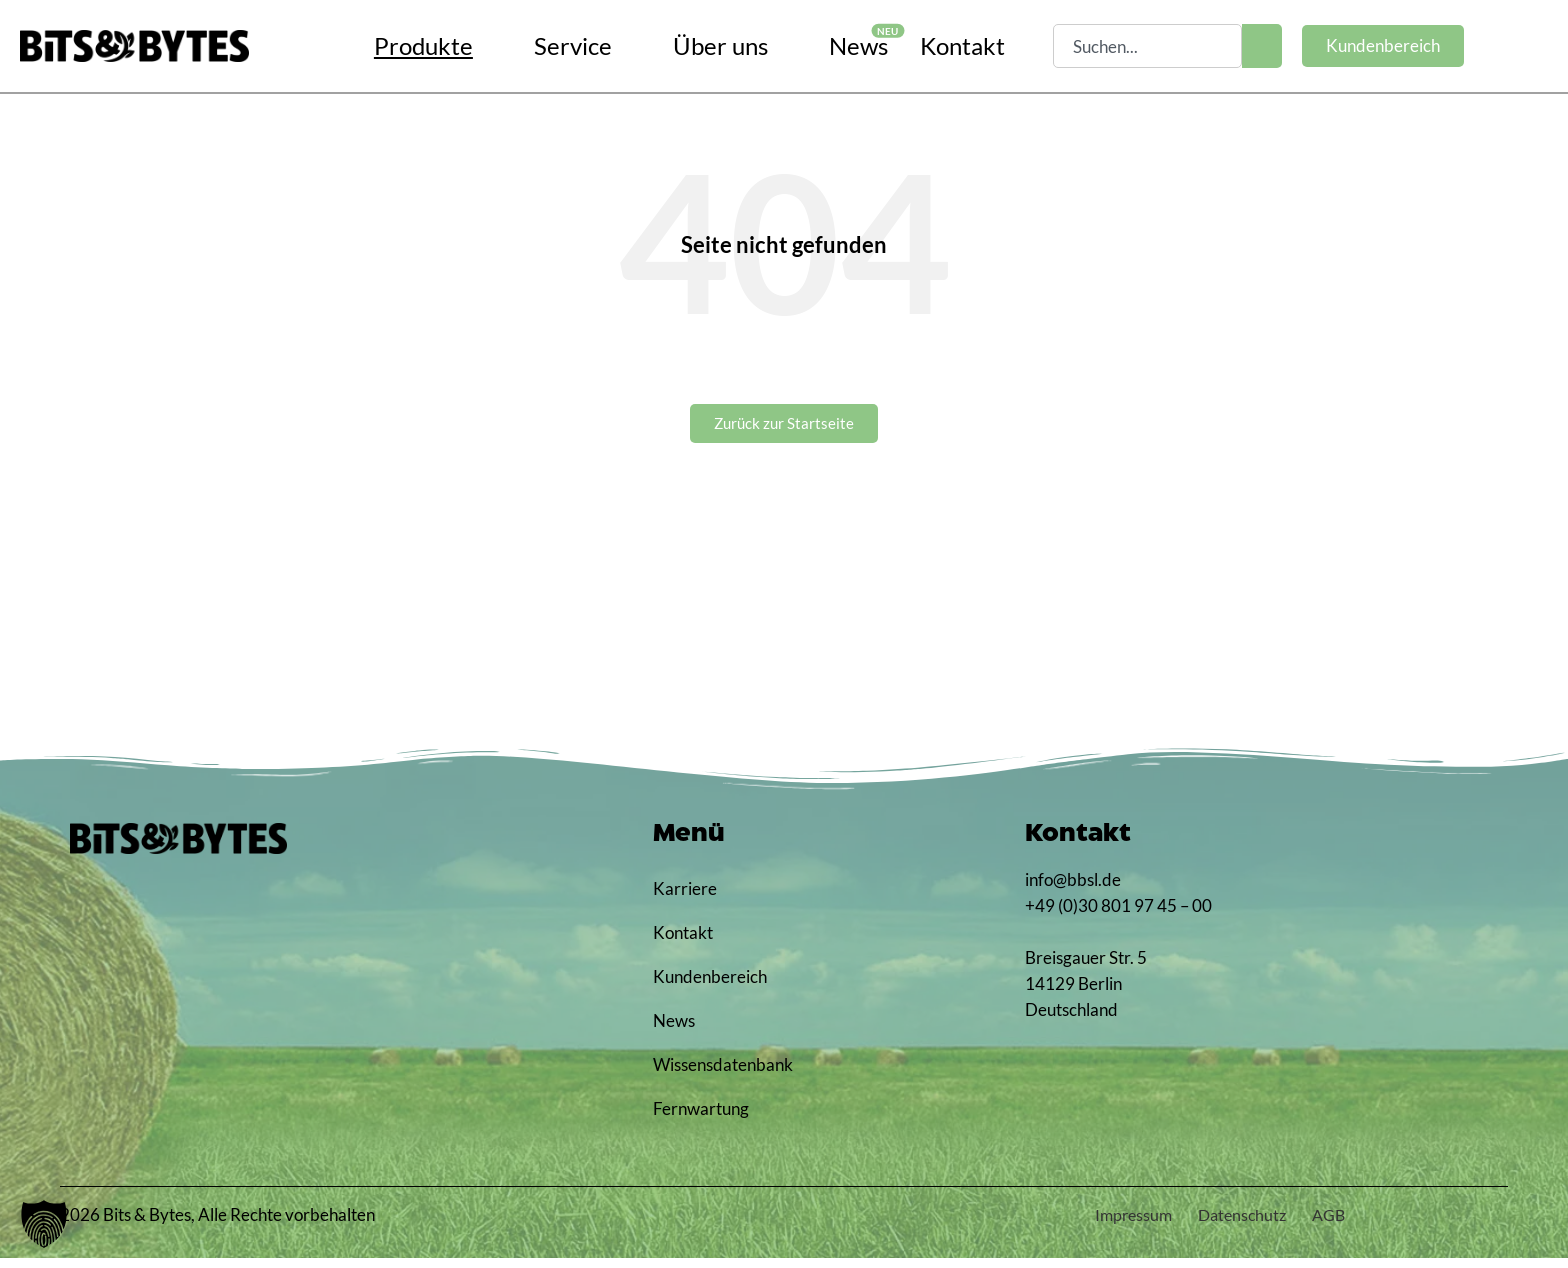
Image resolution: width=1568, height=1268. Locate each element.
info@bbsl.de (1073, 889)
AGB (1320, 1224)
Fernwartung (701, 1118)
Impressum (1089, 1224)
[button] (44, 1224)
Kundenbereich (710, 986)
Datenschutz (1216, 1224)
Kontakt (683, 942)
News (674, 1030)
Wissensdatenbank (719, 1074)
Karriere (685, 898)
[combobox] (1147, 46)
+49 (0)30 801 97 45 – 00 (1118, 915)
